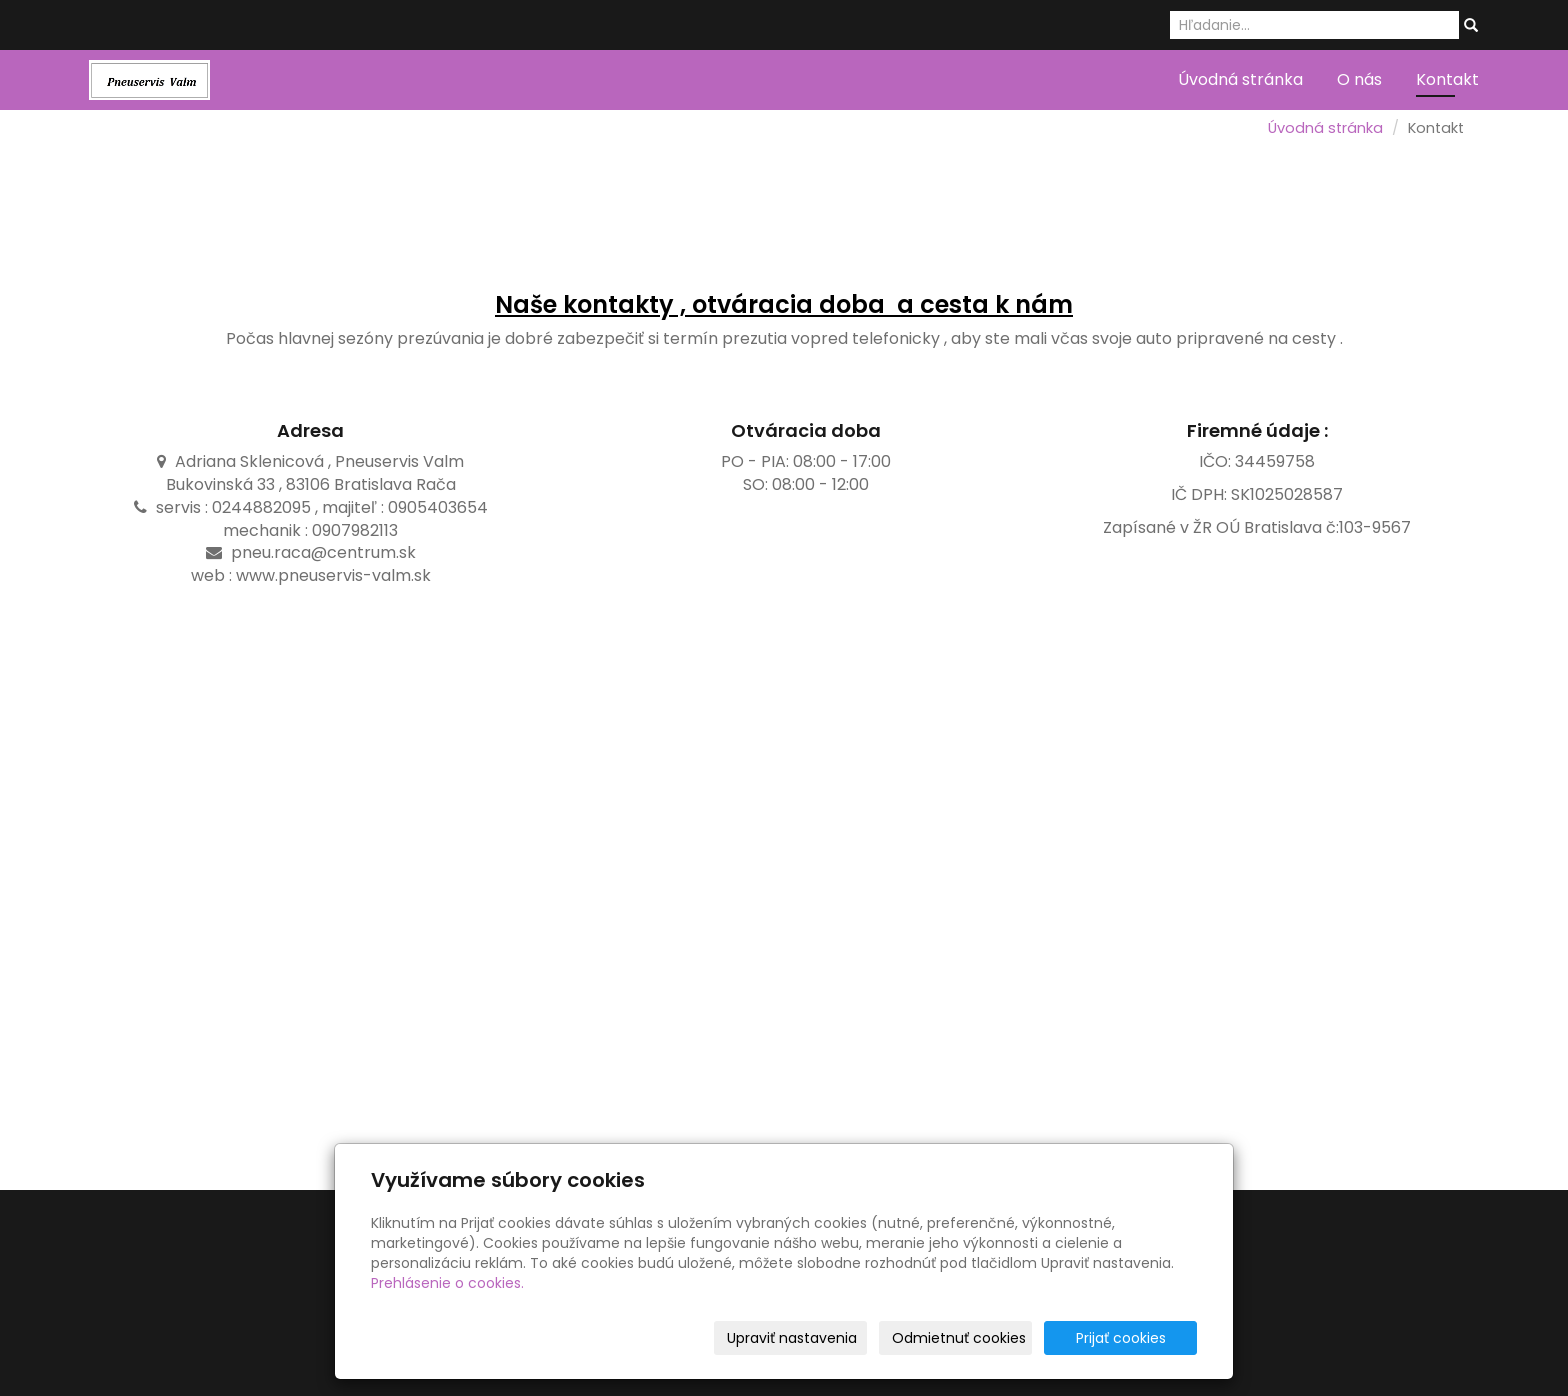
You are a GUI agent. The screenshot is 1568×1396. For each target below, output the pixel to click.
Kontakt (1447, 79)
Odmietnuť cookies (959, 1338)
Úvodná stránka (1240, 79)
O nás (1359, 79)
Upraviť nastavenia (792, 1338)
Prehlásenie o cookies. (447, 1283)
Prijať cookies (1121, 1338)
